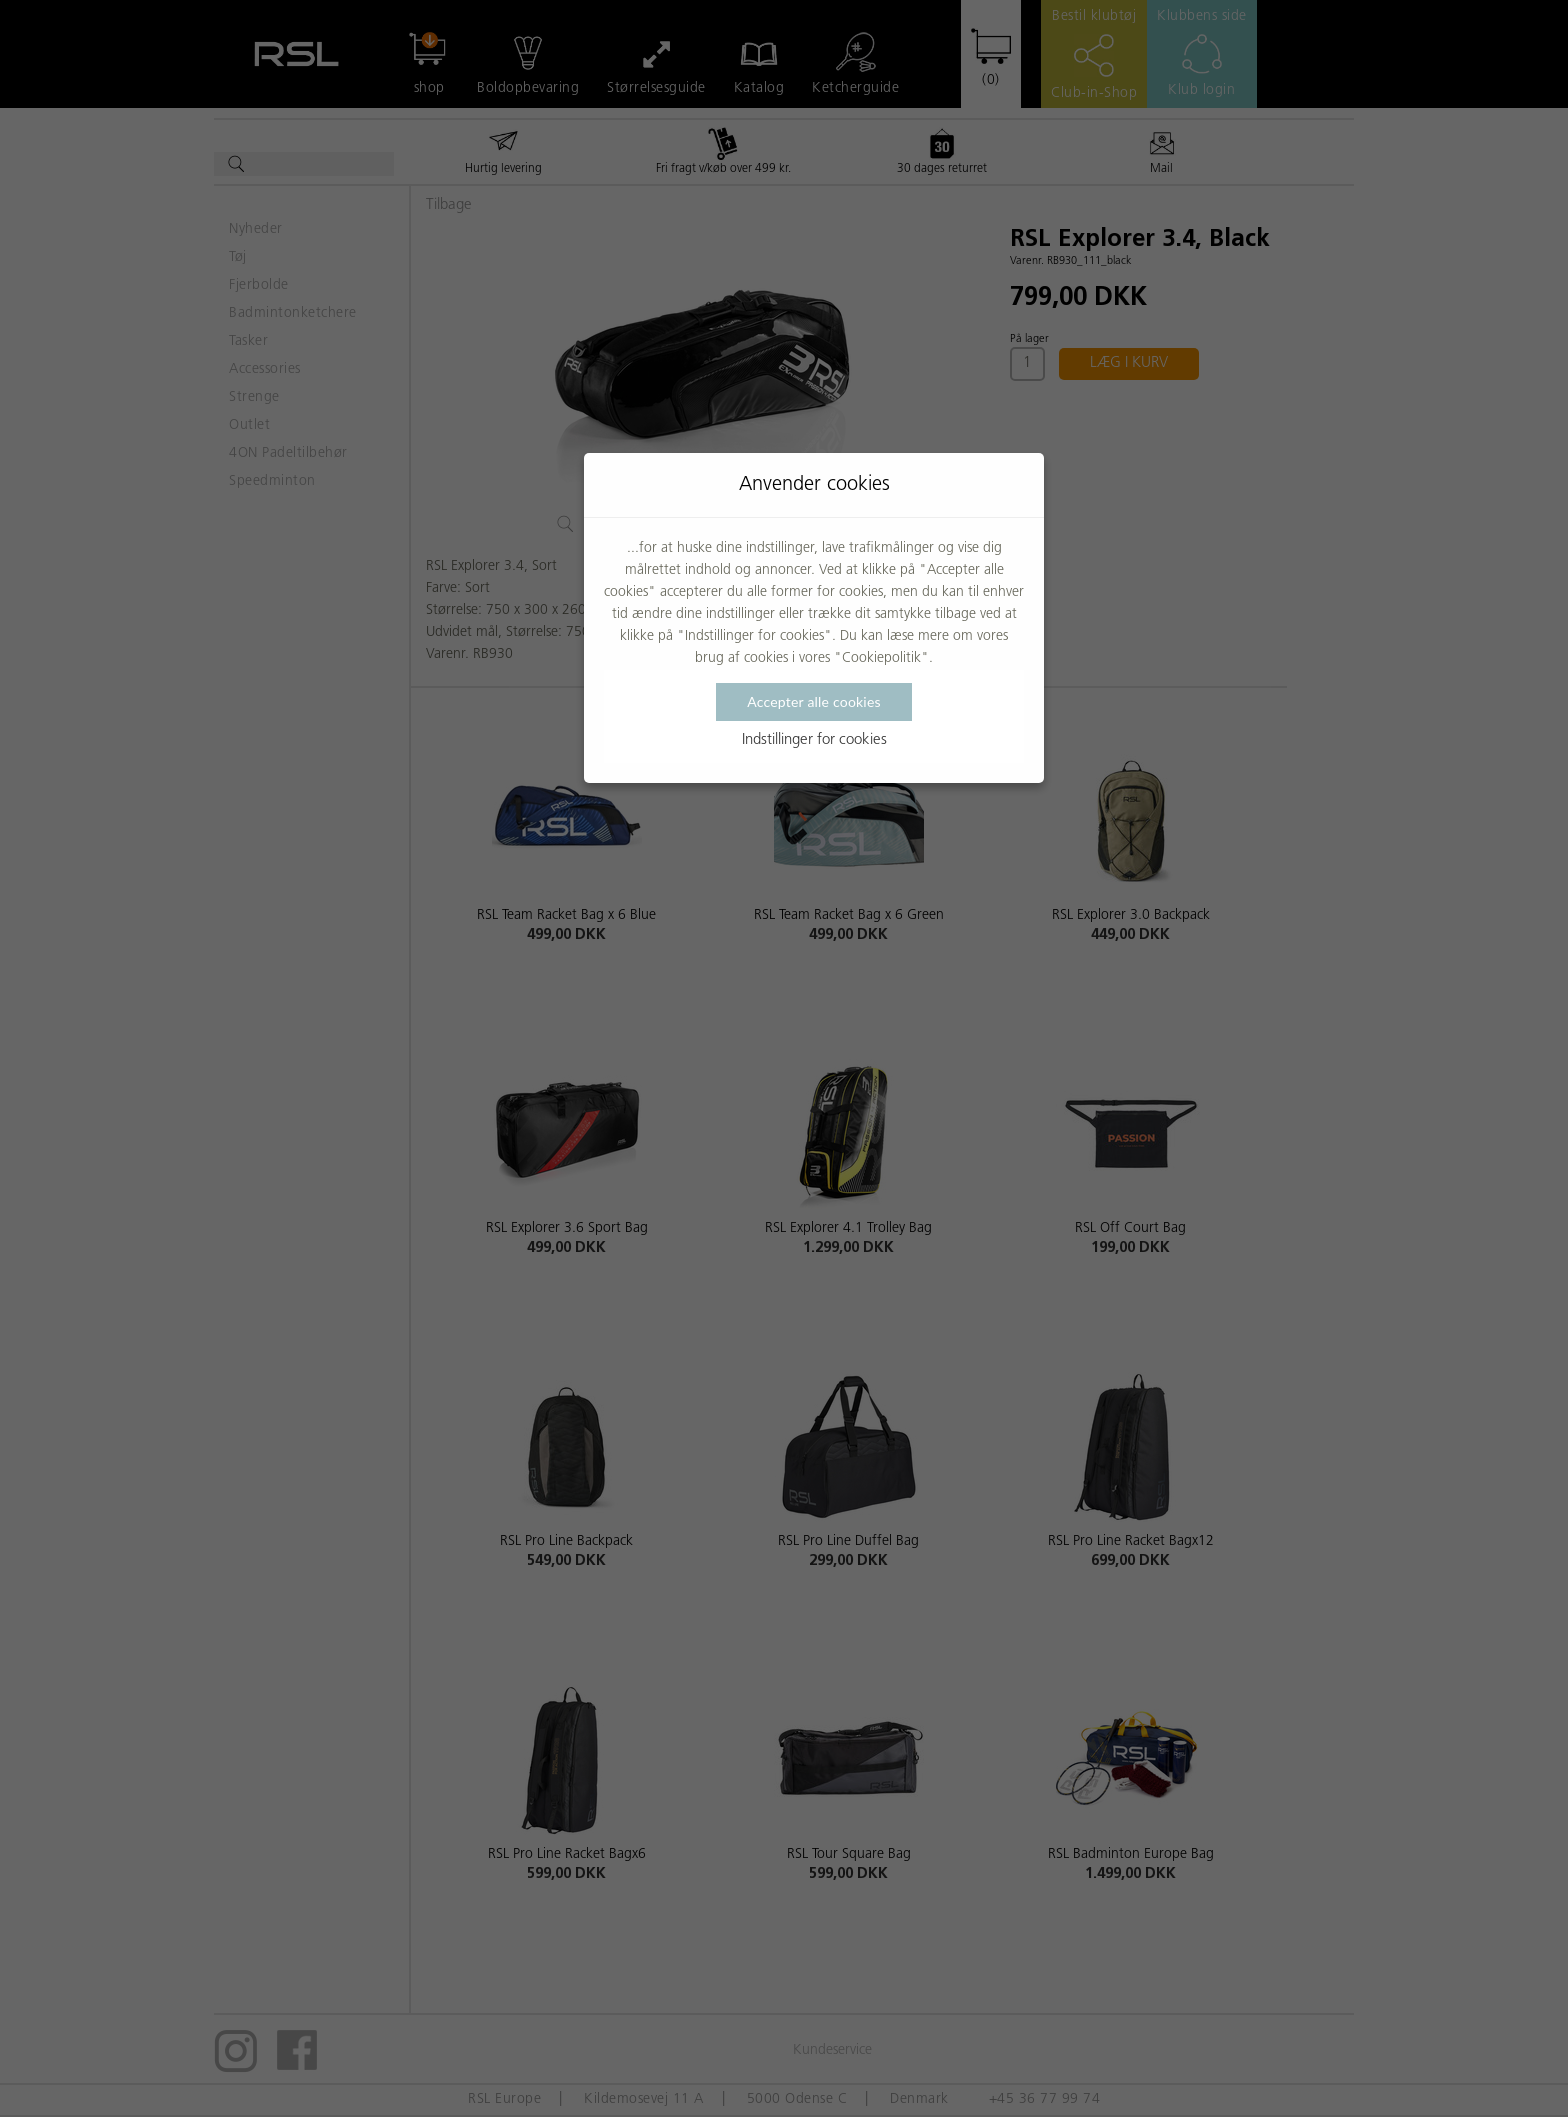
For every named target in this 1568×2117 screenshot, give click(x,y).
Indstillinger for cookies (814, 740)
